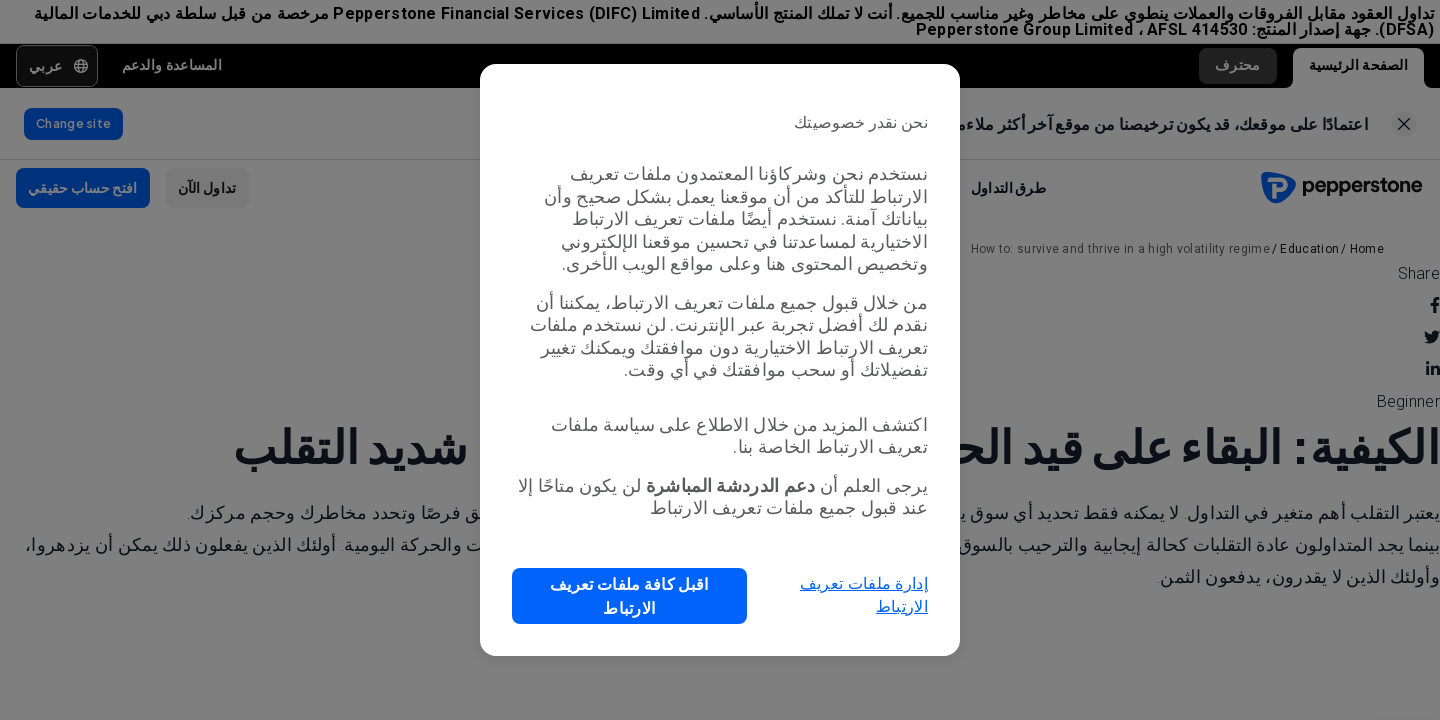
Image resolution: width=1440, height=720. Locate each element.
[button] (629, 596)
